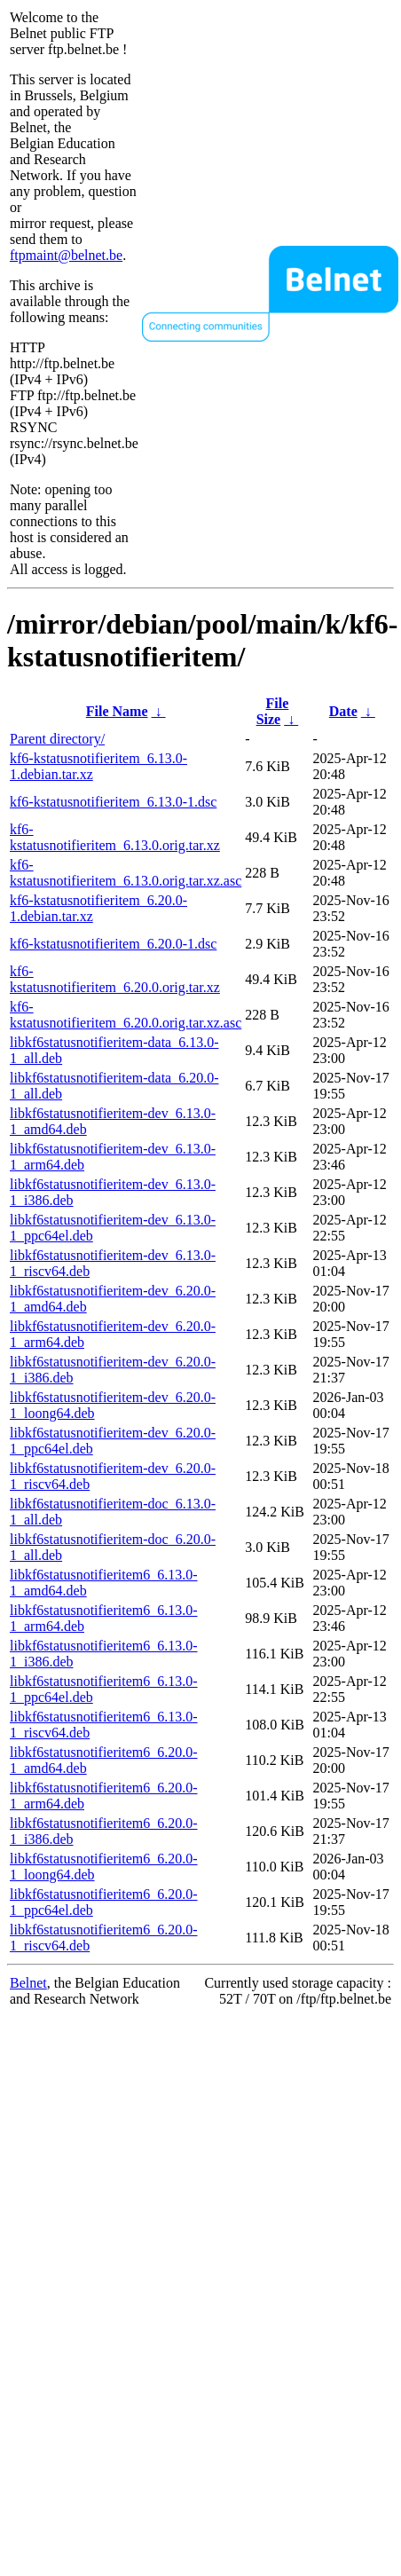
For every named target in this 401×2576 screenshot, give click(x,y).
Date (343, 711)
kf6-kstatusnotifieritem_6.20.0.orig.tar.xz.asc (125, 1014)
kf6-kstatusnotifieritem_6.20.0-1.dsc (113, 943)
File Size (272, 711)
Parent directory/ (57, 738)
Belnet (28, 1982)
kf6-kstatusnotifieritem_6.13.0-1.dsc (113, 801)
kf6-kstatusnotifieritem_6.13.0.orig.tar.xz (115, 837)
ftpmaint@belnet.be (66, 255)
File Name (117, 711)
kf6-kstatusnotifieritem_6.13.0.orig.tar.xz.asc (125, 872)
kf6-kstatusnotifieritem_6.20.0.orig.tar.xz (115, 979)
